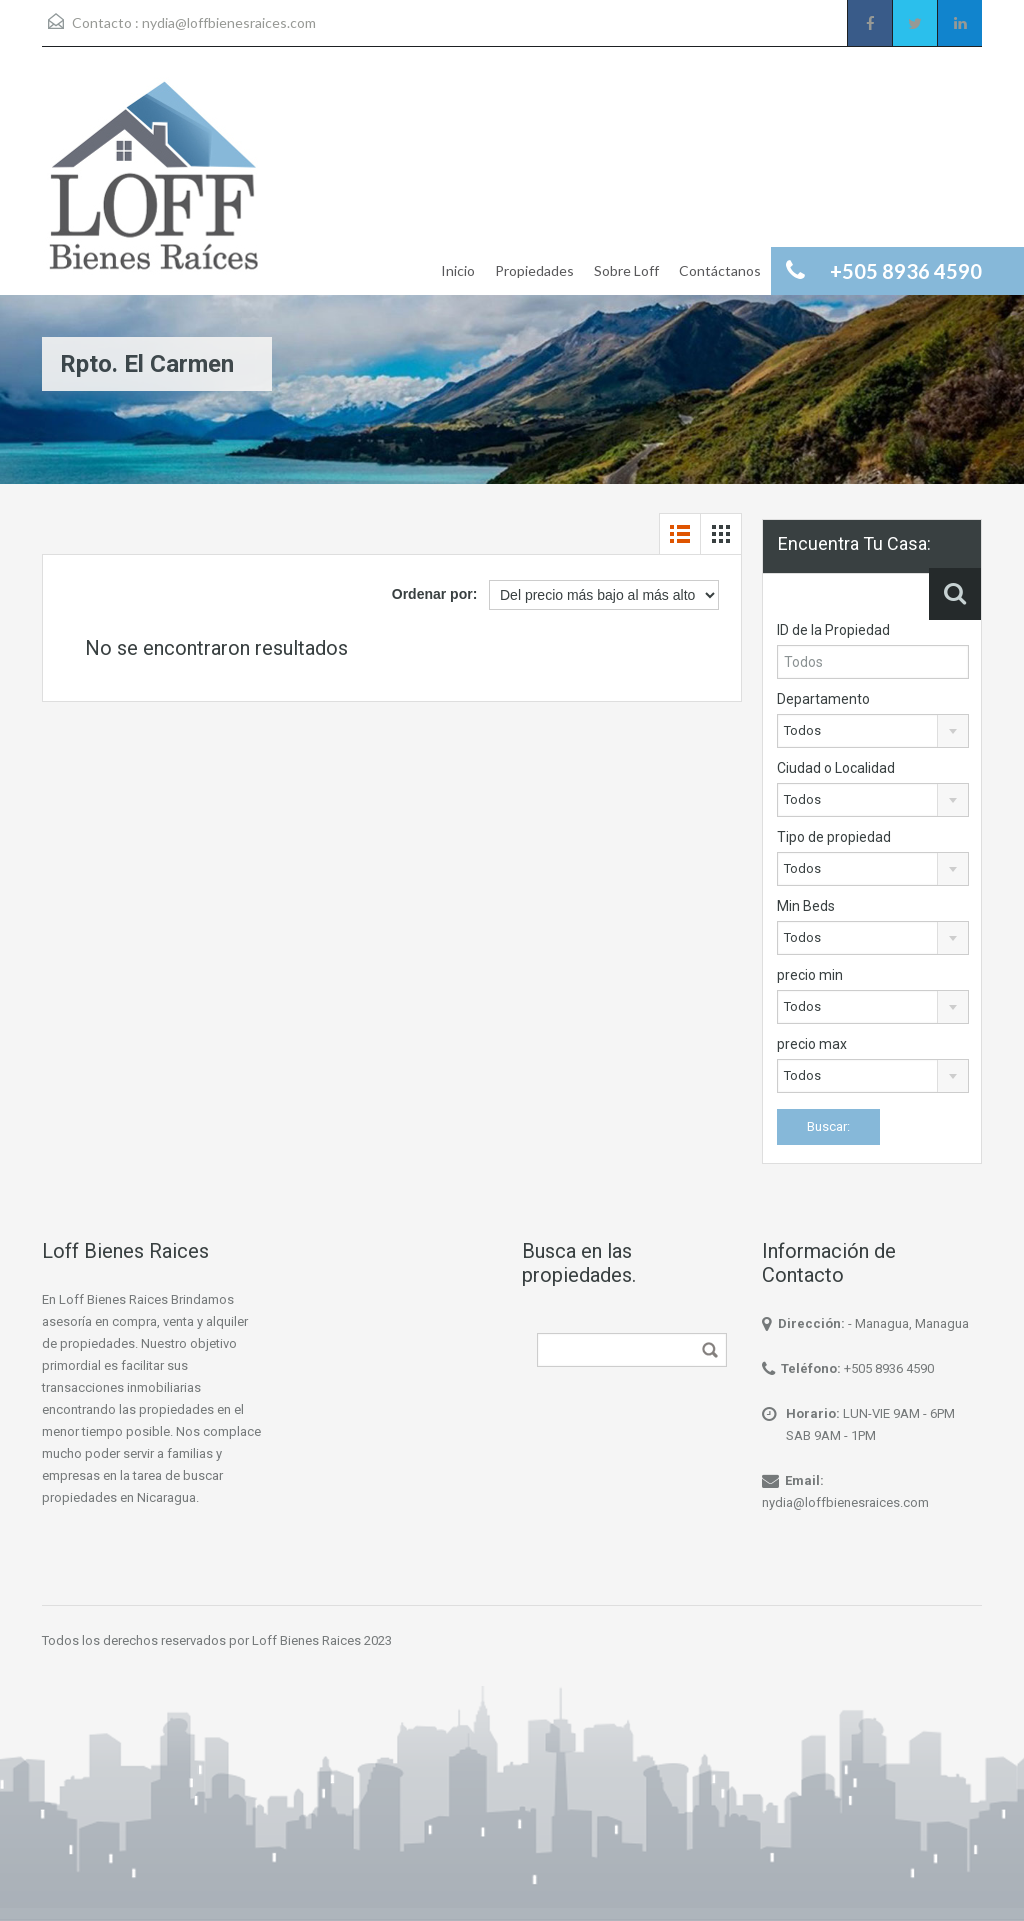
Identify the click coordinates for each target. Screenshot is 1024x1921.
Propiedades (534, 270)
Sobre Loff (626, 270)
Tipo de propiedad (834, 837)
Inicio (458, 270)
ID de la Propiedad (833, 630)
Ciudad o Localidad (836, 768)
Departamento (823, 699)
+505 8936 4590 (889, 1368)
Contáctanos (720, 270)
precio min (810, 975)
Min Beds (806, 906)
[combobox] (873, 731)
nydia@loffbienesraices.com (229, 22)
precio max (812, 1044)
